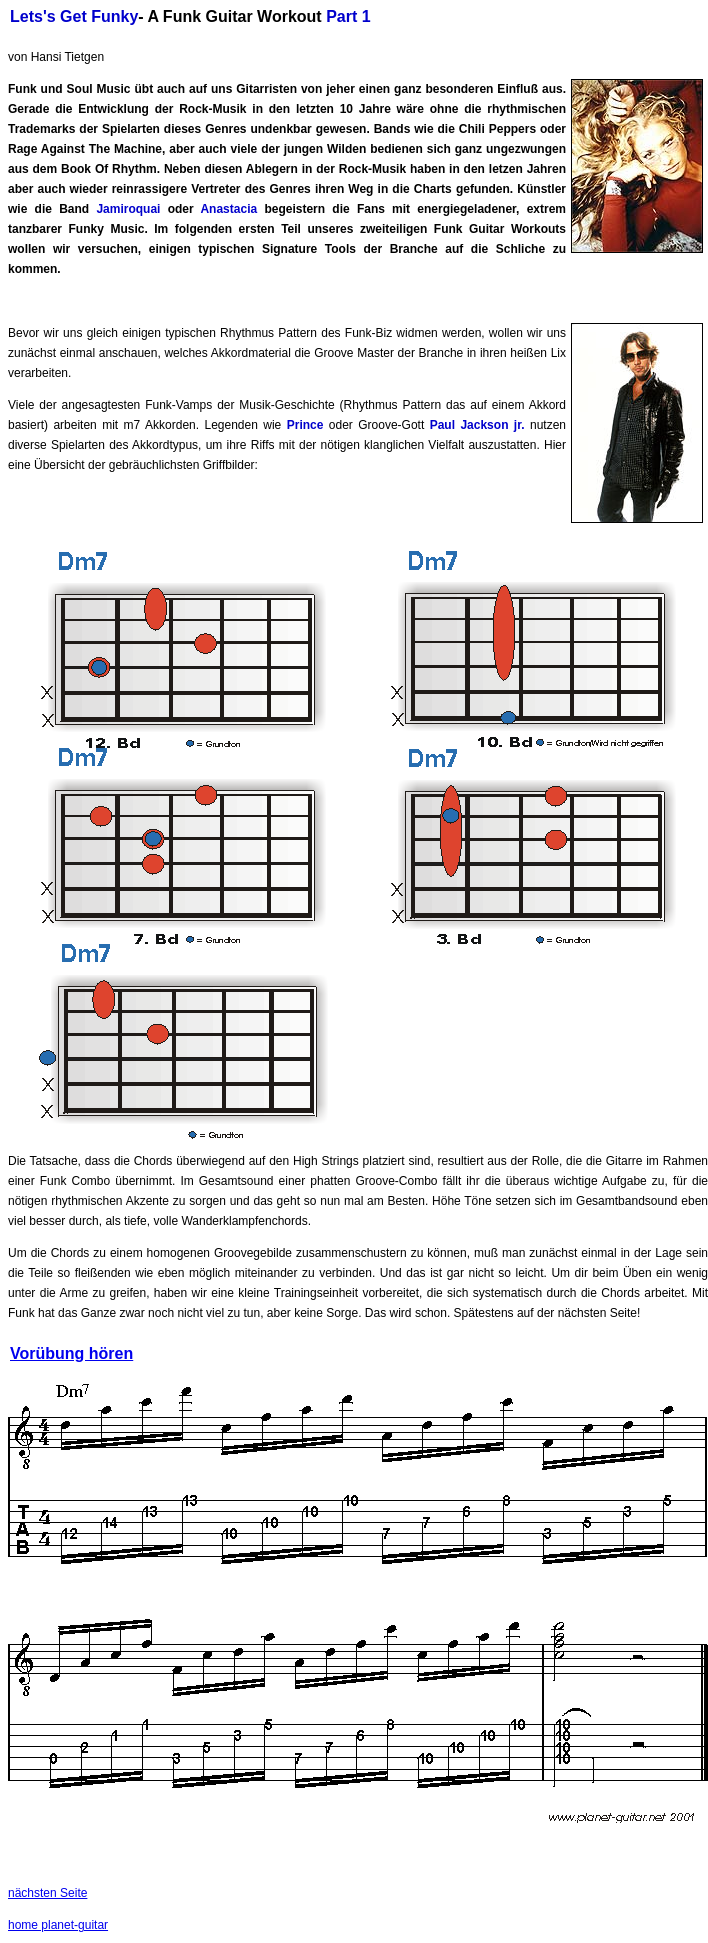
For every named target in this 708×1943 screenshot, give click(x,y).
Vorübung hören (71, 1353)
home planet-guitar (58, 1925)
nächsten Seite (47, 1893)
